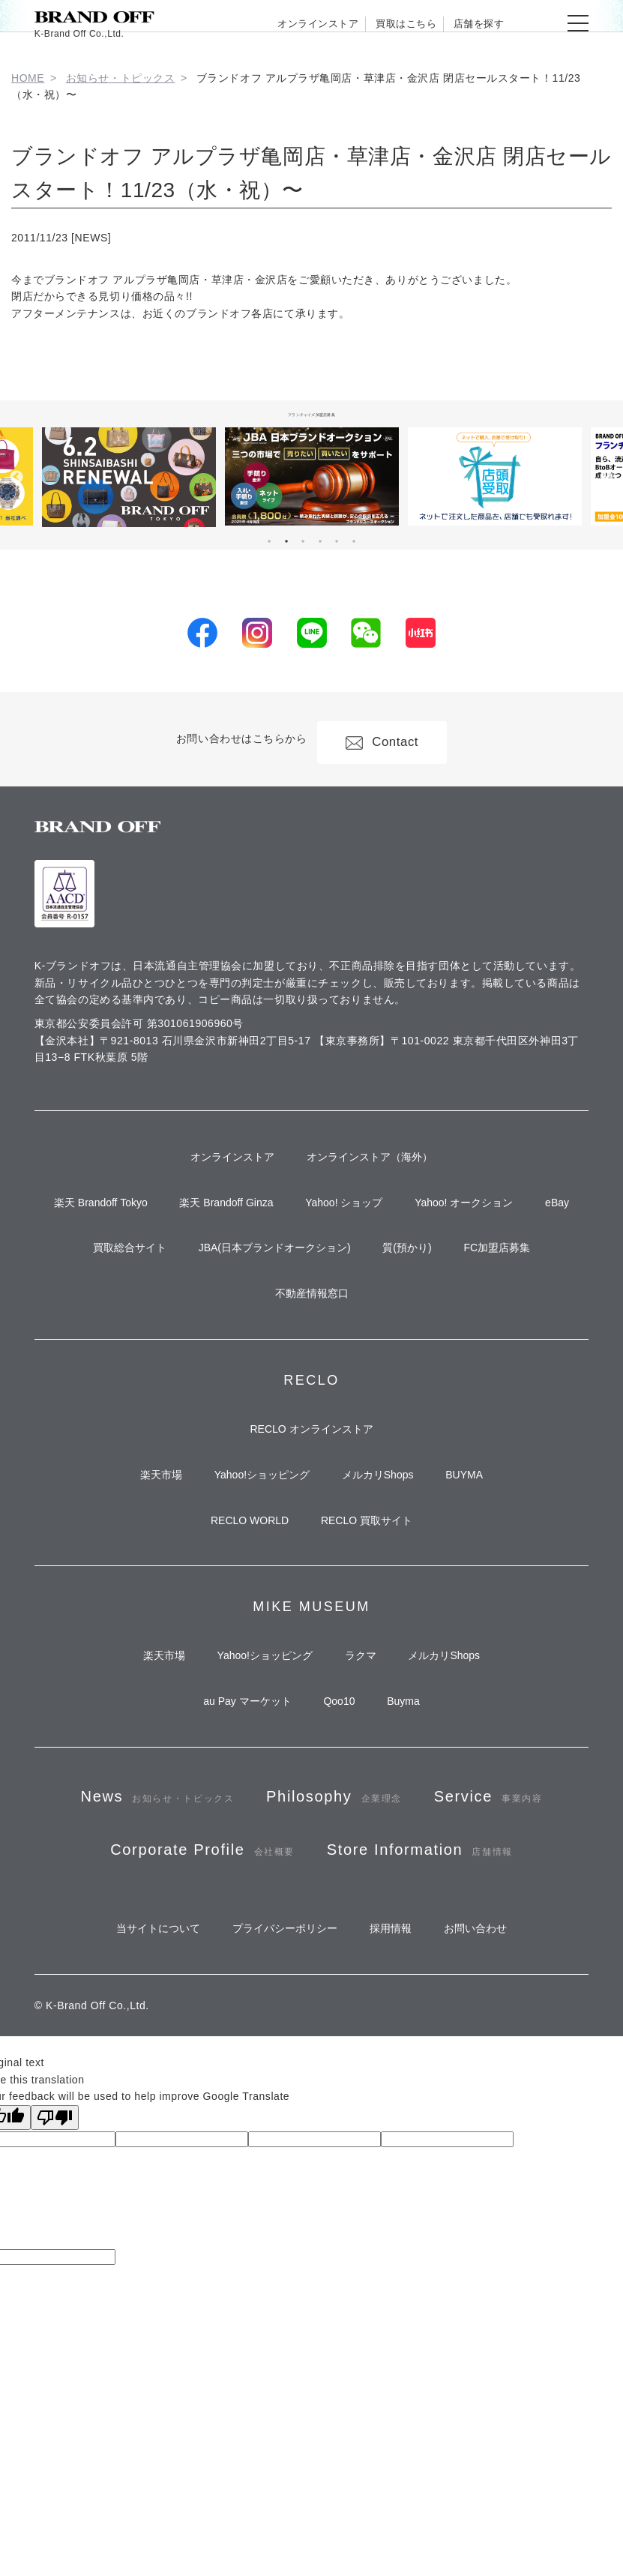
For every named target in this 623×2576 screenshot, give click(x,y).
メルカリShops (384, 1578)
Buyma (416, 1831)
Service (187, 2001)
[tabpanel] (312, 476)
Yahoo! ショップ (378, 1217)
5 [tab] (336, 541)
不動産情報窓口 (312, 1379)
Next (606, 477)
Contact (389, 739)
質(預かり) (413, 1325)
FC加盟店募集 (516, 1325)
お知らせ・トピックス (120, 78)
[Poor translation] (55, 2349)
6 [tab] (353, 541)
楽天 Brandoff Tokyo (109, 1217)
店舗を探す (468, 23)
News (214, 1936)
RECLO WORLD (243, 1632)
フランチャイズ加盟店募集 (312, 413)
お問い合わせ (494, 2156)
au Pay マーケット (234, 1831)
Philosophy (414, 1936)
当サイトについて (139, 2156)
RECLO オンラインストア (311, 1524)
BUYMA (483, 1578)
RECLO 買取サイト (373, 1632)
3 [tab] (302, 541)
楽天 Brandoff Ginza (248, 1217)
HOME (27, 78)
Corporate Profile (393, 2001)
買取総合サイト (110, 1325)
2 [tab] (286, 541)
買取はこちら (373, 23)
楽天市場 (142, 1578)
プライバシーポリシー (278, 2156)
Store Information (311, 2066)
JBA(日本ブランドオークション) (268, 1325)
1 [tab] (269, 541)
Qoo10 (339, 1831)
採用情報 (397, 2156)
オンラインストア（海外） (376, 1163)
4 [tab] (320, 541)
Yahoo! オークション (511, 1217)
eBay (312, 1272)
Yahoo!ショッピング (255, 1578)
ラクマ (366, 1777)
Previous (16, 477)
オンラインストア (263, 23)
